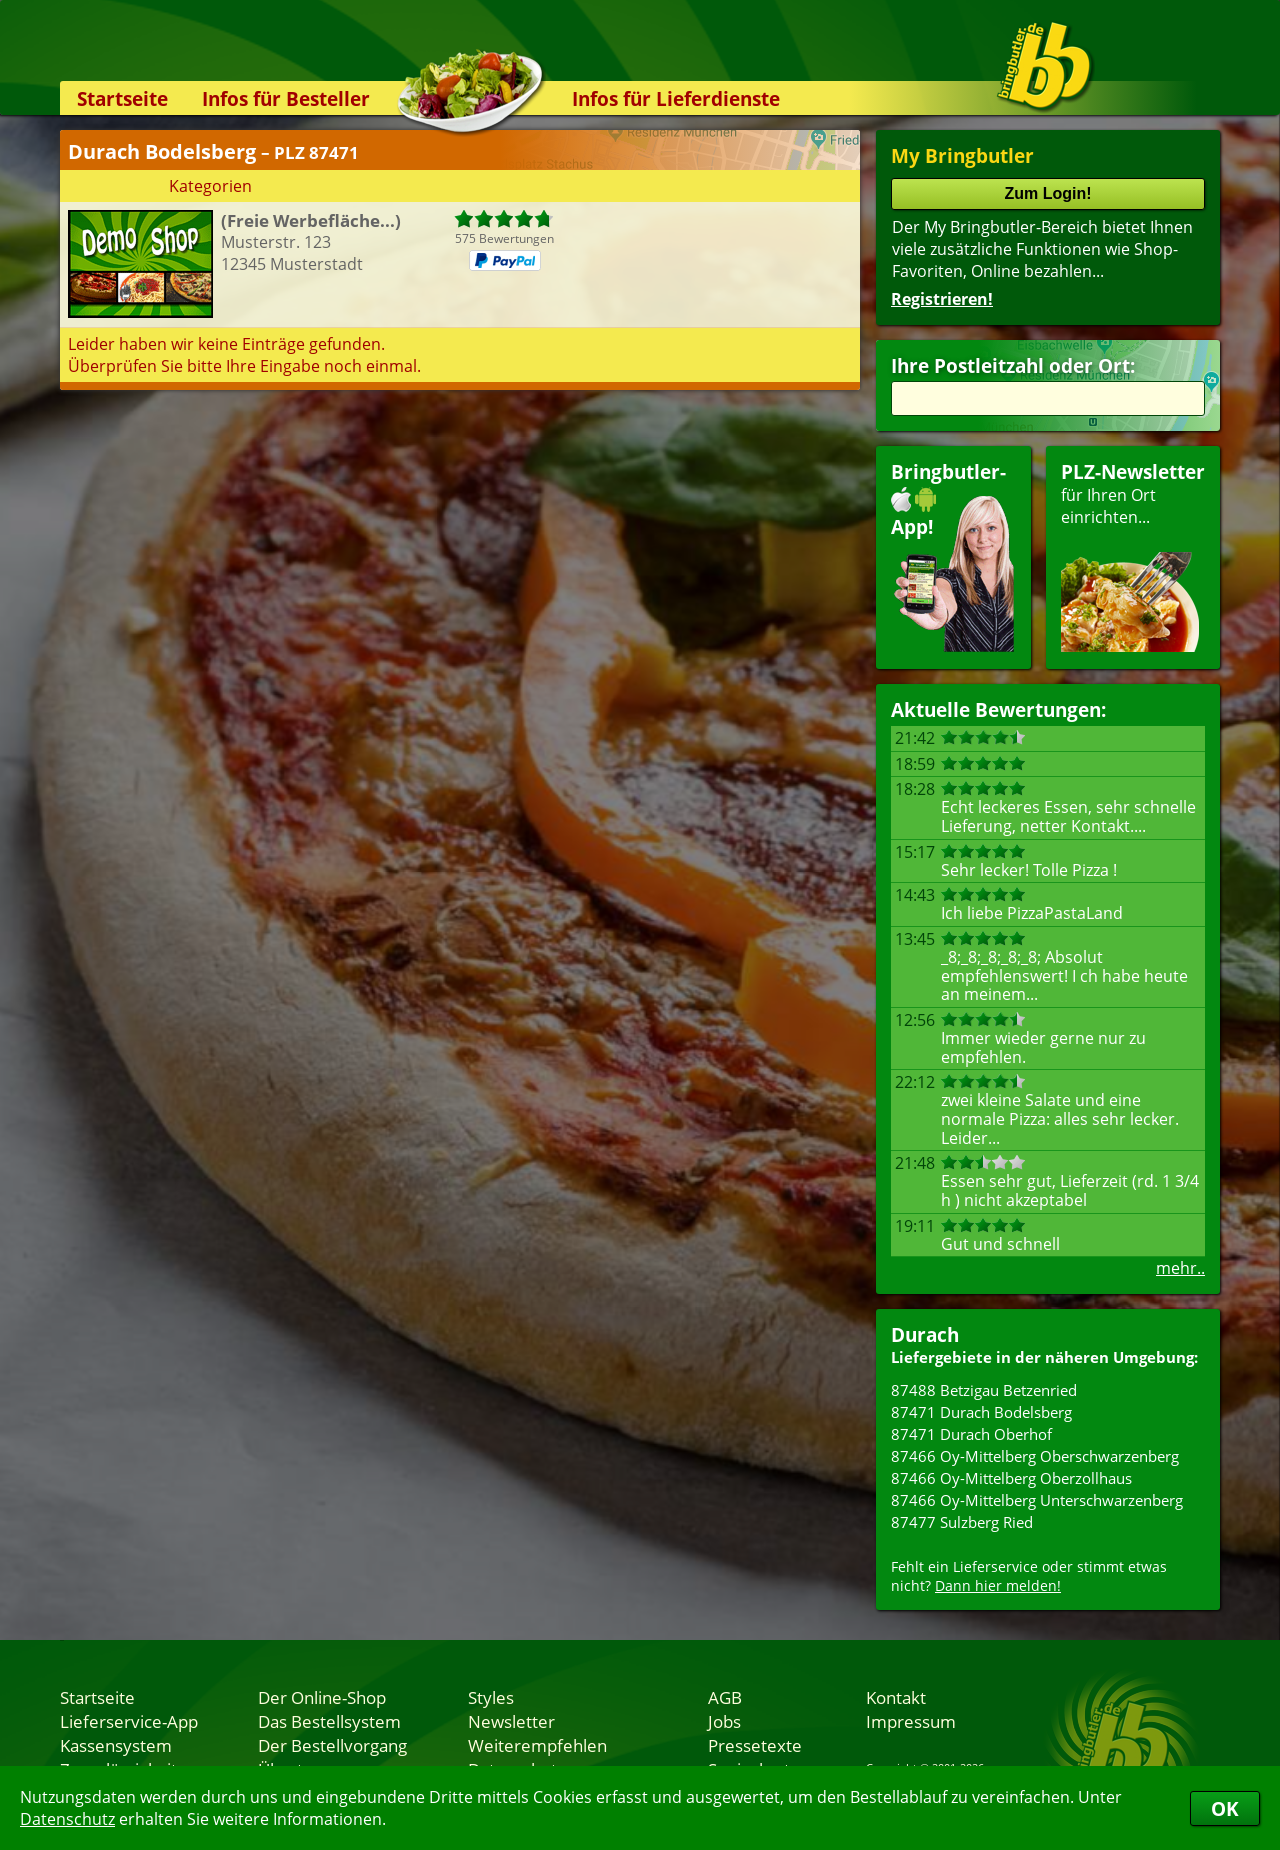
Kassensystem (116, 1745)
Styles (491, 1697)
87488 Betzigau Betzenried (984, 1390)
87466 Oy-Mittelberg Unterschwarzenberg (1037, 1500)
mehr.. (1180, 1268)
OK (1225, 1808)
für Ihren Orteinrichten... (1133, 555)
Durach (925, 1334)
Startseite (122, 98)
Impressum (911, 1721)
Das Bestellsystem (329, 1721)
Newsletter (511, 1721)
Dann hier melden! (998, 1585)
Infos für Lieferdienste (676, 98)
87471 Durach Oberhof (971, 1434)
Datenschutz (67, 1819)
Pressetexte (755, 1745)
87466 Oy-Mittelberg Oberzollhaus (1011, 1478)
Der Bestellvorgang (332, 1745)
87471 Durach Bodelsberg (981, 1412)
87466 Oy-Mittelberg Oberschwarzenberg (1035, 1456)
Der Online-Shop (322, 1697)
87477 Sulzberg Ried (962, 1522)
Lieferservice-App (129, 1721)
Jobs (724, 1721)
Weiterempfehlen (537, 1745)
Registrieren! (942, 299)
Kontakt (896, 1697)
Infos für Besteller (286, 98)
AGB (725, 1697)
